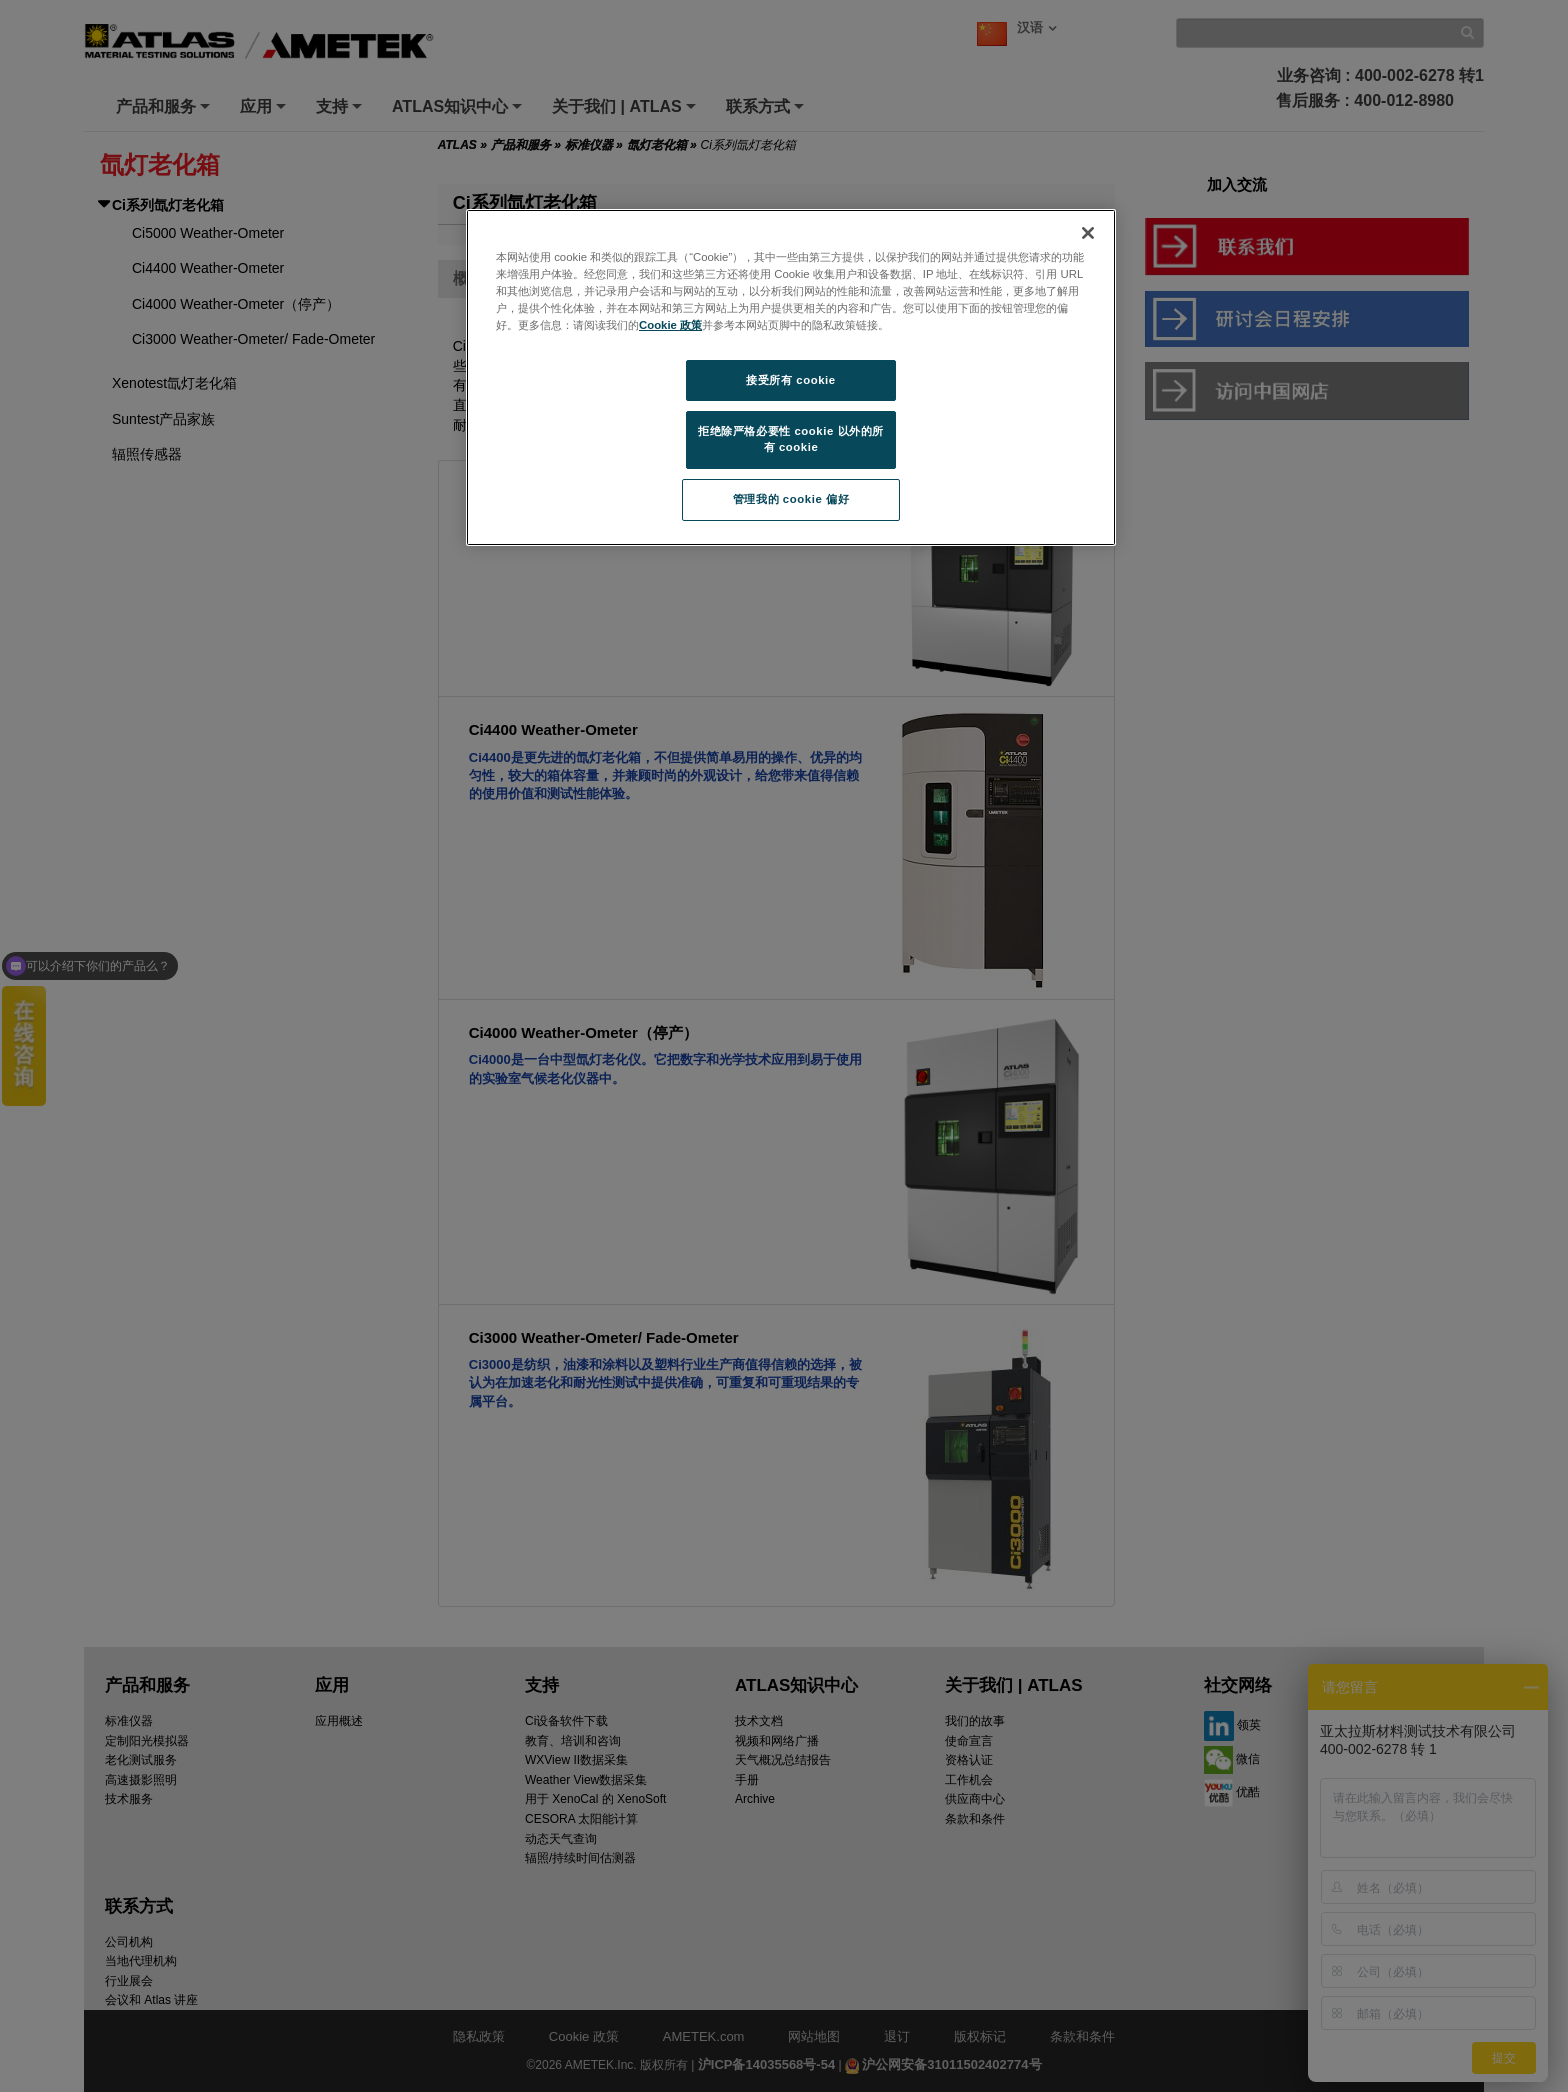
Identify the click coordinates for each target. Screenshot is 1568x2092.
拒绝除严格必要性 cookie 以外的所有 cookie (791, 439)
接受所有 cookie (790, 380)
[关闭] (1088, 233)
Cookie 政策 (670, 325)
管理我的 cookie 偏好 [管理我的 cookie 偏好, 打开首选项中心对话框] (791, 499)
